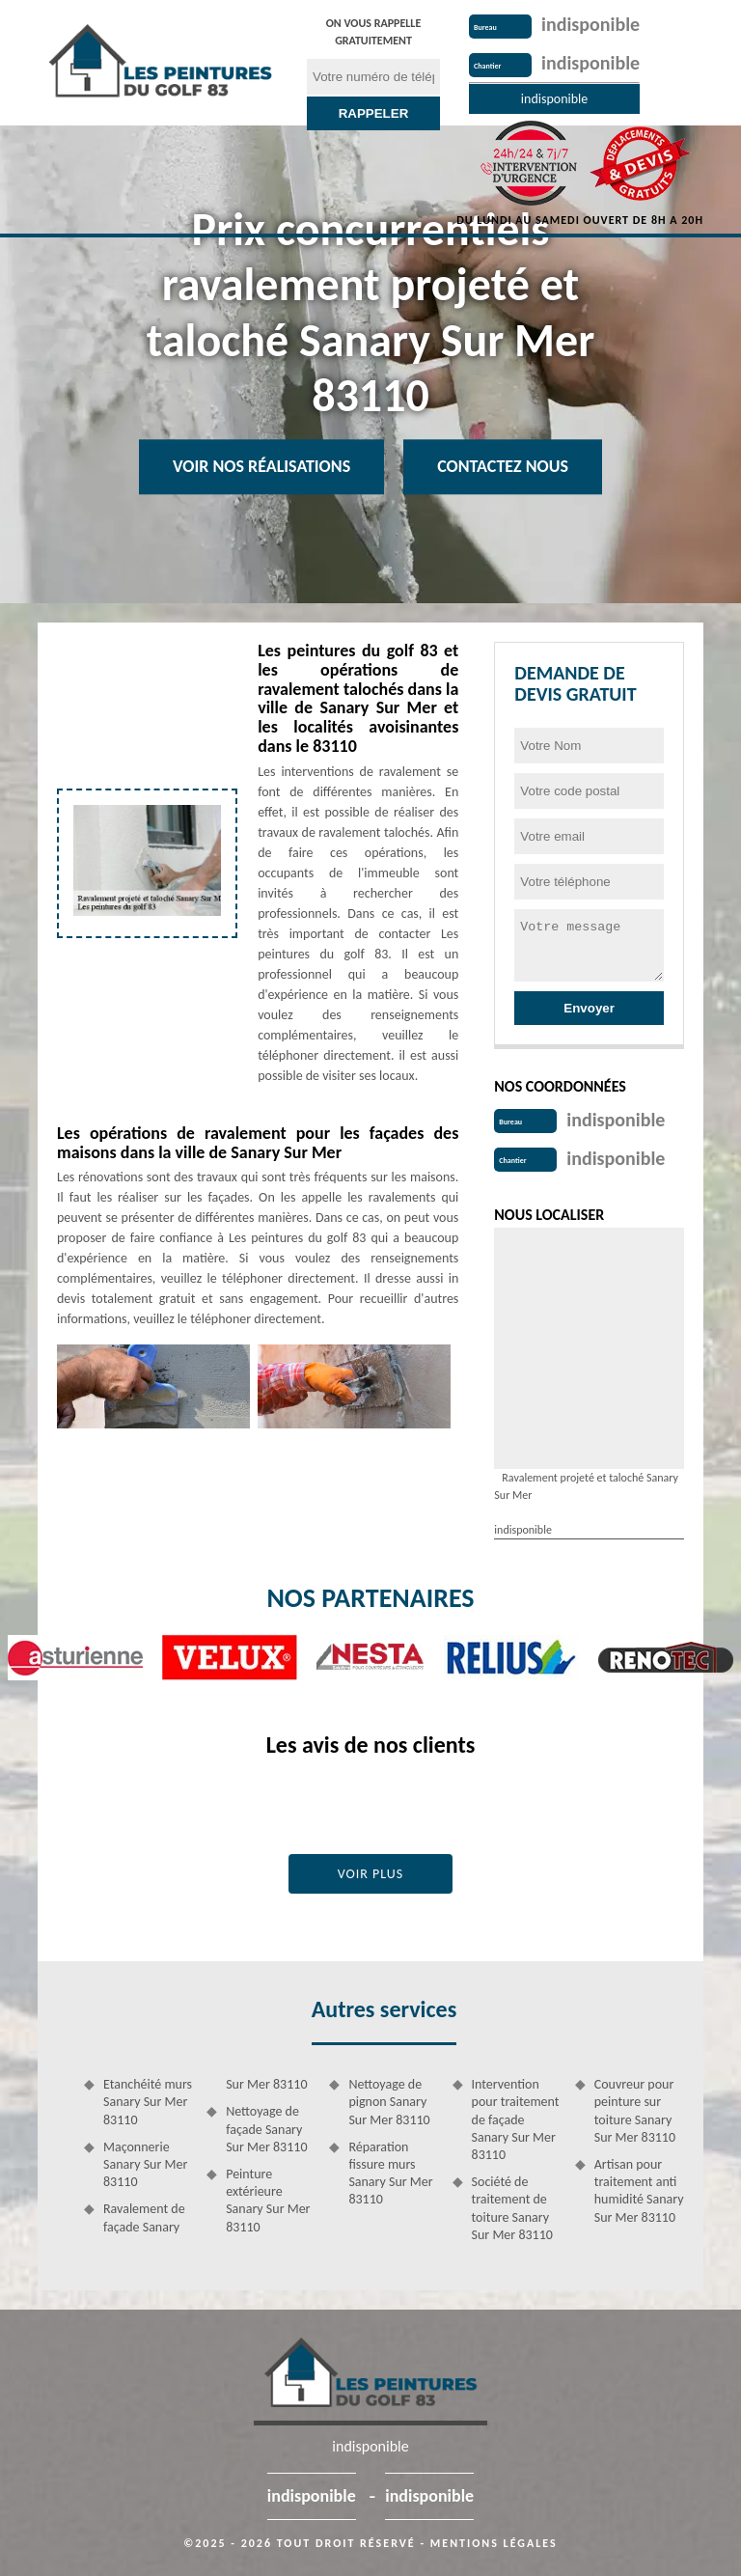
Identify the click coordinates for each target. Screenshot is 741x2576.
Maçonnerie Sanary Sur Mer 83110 (145, 2164)
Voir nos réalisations (261, 466)
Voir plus (371, 1874)
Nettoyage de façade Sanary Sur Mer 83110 (266, 2128)
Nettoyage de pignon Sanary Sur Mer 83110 (388, 2101)
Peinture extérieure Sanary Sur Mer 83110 (268, 2200)
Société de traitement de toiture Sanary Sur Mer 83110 (512, 2208)
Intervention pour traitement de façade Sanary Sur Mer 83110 (516, 2119)
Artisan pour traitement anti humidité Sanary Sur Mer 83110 (639, 2191)
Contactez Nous (502, 466)
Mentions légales (494, 2543)
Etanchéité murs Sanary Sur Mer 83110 (147, 2101)
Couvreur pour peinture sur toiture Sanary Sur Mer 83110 (634, 2111)
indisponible (590, 24)
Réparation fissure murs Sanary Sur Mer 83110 (390, 2173)
